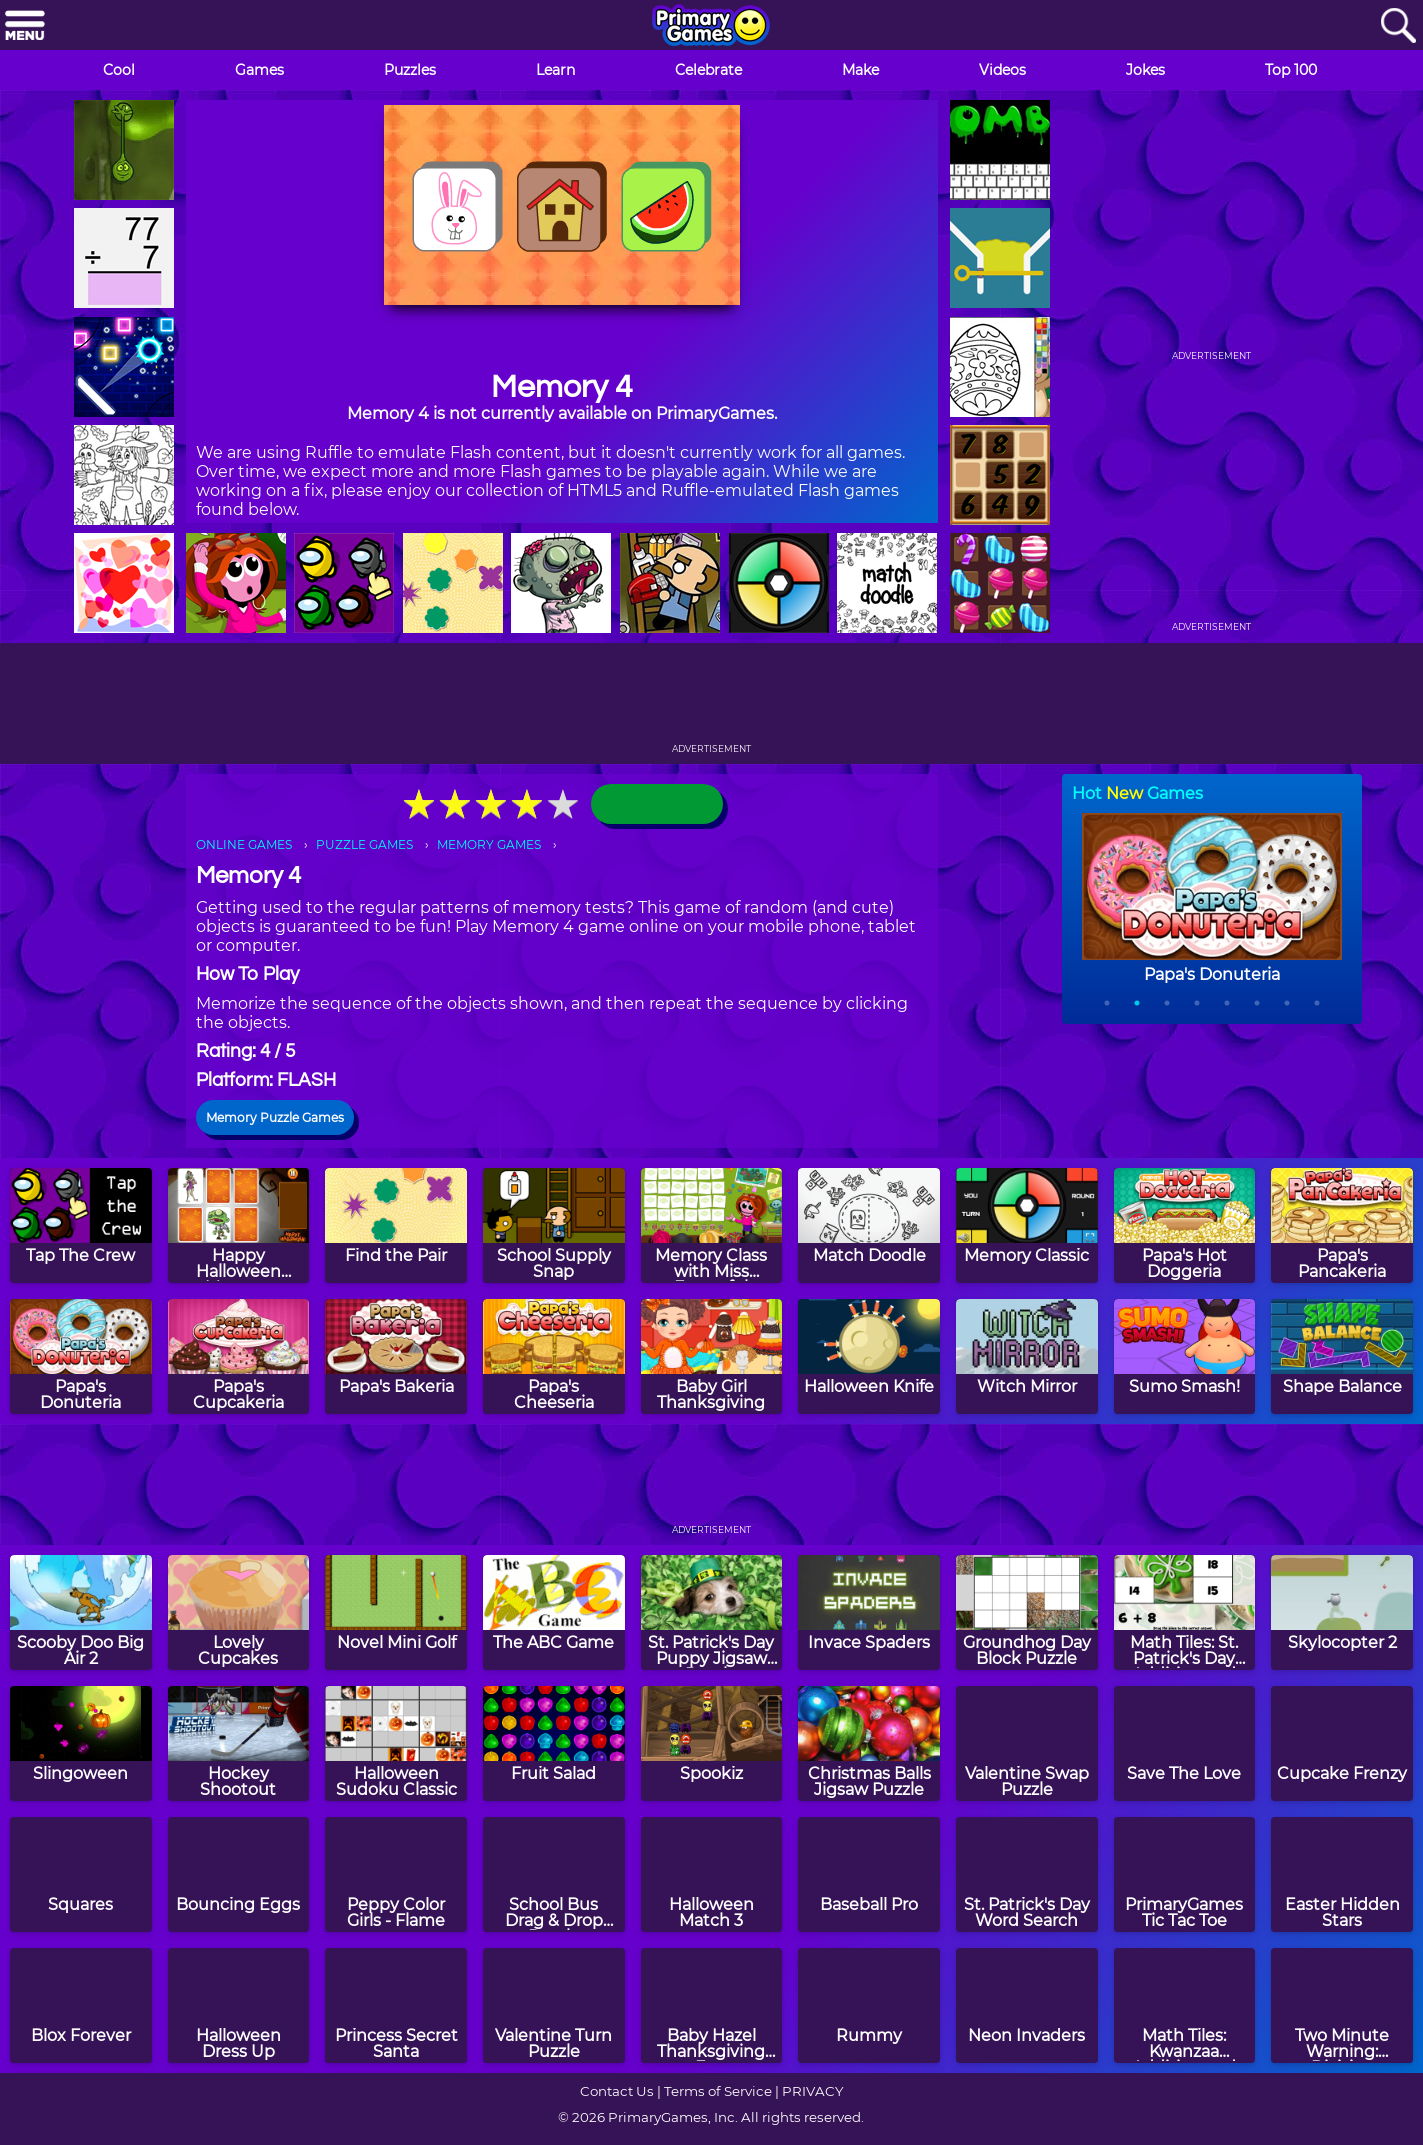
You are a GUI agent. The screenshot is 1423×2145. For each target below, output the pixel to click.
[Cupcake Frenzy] (1342, 1743)
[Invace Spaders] (869, 1612)
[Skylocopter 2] (1342, 1612)
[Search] (1398, 26)
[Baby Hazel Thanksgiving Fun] (712, 2005)
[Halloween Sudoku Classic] (396, 1743)
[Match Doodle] (869, 1225)
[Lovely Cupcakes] (239, 1612)
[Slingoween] (81, 1743)
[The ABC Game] (554, 1612)
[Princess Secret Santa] (396, 2005)
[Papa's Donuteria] (81, 1356)
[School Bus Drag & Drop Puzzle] (554, 1874)
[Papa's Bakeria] (396, 1356)
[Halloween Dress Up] (239, 2005)
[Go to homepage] (711, 27)
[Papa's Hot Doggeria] (1185, 1225)
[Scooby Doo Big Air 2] (81, 1612)
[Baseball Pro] (869, 1874)
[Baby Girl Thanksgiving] (712, 1356)
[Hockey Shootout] (239, 1743)
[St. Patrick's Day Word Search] (1027, 1874)
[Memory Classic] (1027, 1225)
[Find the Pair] (396, 1225)
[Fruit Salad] (554, 1743)
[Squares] (81, 1874)
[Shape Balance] (1342, 1356)
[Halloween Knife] (869, 1356)
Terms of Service (718, 2091)
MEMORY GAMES (489, 844)
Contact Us (617, 2091)
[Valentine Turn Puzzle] (554, 2005)
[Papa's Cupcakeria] (239, 1356)
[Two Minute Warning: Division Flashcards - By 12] (1342, 2005)
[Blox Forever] (81, 2005)
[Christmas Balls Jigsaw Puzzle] (869, 1743)
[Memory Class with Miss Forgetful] (712, 1225)
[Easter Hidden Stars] (1342, 1874)
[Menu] (25, 26)
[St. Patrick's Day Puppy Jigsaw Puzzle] (712, 1612)
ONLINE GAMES (244, 844)
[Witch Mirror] (1027, 1356)
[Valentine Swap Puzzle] (1027, 1743)
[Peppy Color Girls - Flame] (396, 1874)
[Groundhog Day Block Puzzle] (1027, 1612)
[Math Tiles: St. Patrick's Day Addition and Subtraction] (1185, 1612)
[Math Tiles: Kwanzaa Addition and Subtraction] (1185, 2005)
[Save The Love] (1185, 1743)
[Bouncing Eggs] (239, 1874)
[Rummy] (869, 2005)
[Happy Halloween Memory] (239, 1225)
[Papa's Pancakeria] (1342, 1225)
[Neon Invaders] (1027, 2005)
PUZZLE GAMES (364, 844)
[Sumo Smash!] (1185, 1356)
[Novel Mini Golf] (396, 1612)
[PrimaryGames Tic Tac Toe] (1185, 1874)
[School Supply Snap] (554, 1225)
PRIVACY (812, 2091)
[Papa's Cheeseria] (554, 1356)
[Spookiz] (712, 1743)
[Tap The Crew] (81, 1225)
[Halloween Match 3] (712, 1874)
